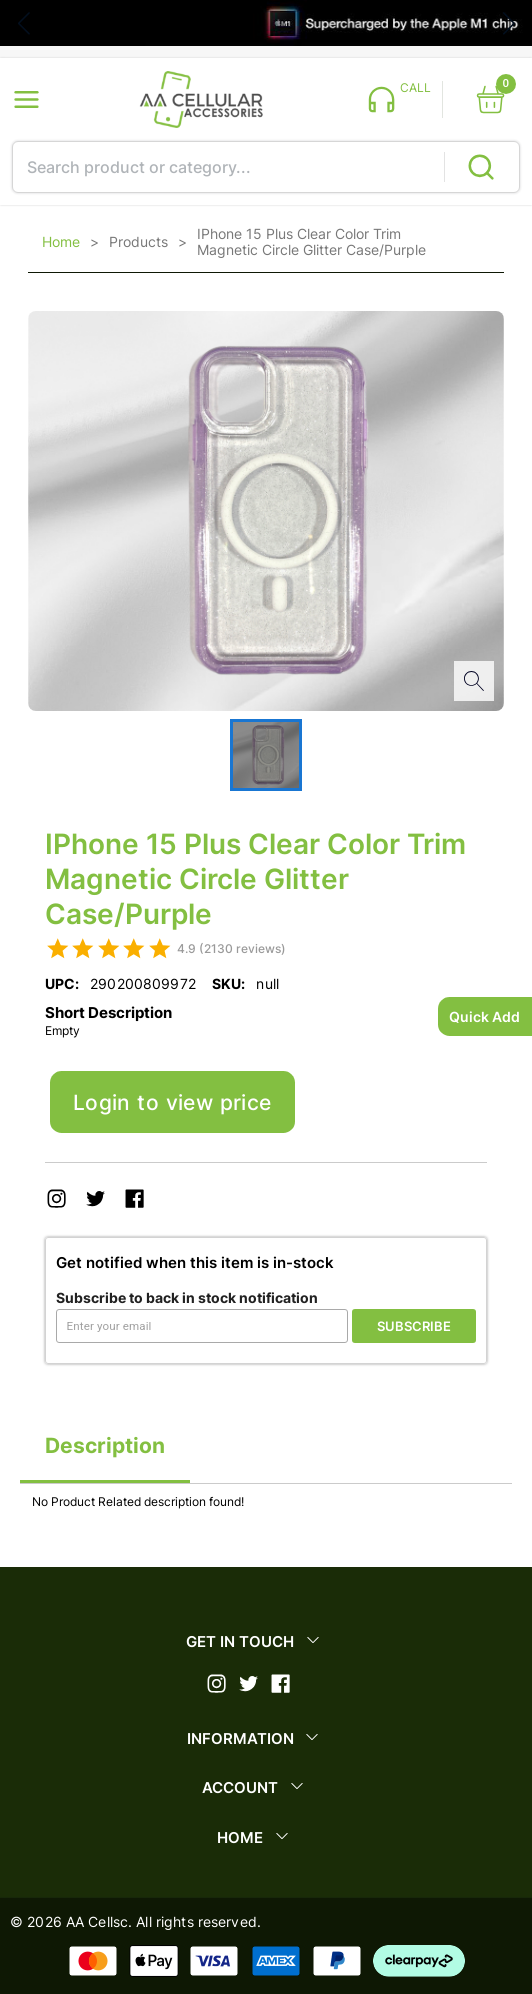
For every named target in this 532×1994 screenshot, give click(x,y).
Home (61, 242)
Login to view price (172, 1102)
